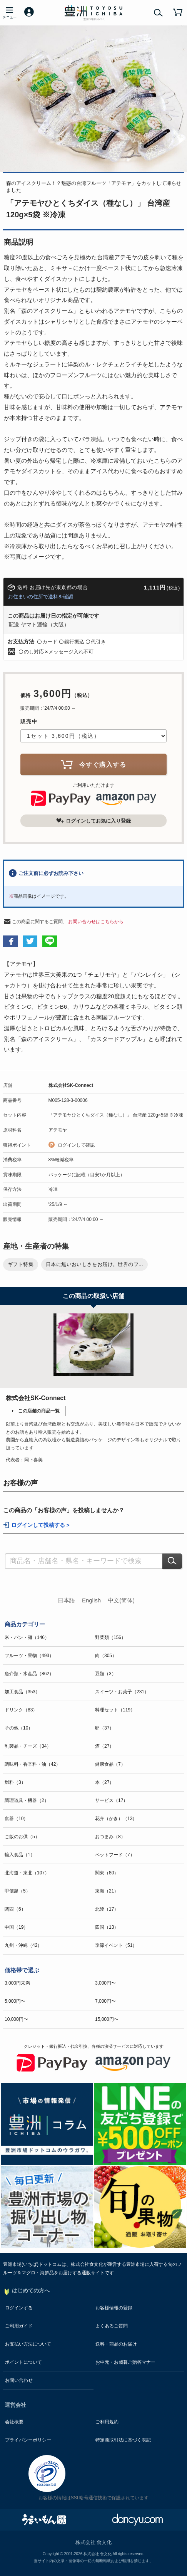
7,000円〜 (105, 2001)
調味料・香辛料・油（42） (32, 1764)
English (91, 1600)
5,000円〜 (15, 2001)
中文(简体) (121, 1600)
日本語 (66, 1600)
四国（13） (107, 1927)
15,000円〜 (107, 2019)
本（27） (104, 1782)
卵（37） (104, 1728)
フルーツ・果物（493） (29, 1655)
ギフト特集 (20, 1264)
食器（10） (16, 1818)
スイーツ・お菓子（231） (122, 1691)
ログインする (19, 2308)
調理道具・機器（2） (27, 1800)
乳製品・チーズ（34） (28, 1746)
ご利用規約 (107, 2422)
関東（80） (107, 1873)
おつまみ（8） (110, 1836)
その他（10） (19, 1728)
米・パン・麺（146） (27, 1637)
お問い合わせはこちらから (96, 921)
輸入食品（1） (20, 1854)
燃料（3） (15, 1782)
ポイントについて (23, 2362)
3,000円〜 (105, 1983)
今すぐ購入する (93, 764)
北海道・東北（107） (27, 1873)
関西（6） (15, 1909)
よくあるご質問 (111, 2326)
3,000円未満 (17, 1983)
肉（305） (106, 1655)
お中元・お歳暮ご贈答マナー (125, 2362)
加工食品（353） (22, 1691)
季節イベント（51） (116, 1945)
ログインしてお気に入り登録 (93, 821)
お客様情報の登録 (113, 2308)
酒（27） (104, 1746)
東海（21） (107, 1891)
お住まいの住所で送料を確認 (40, 596)
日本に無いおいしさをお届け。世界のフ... (94, 1264)
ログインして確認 (76, 1145)
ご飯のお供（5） (22, 1836)
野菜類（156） (110, 1637)
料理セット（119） (115, 1710)
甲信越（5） (17, 1891)
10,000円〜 (16, 2019)
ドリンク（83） (21, 1710)
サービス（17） (111, 1800)
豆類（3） (105, 1673)
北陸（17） (107, 1909)
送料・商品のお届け (116, 2344)
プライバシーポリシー (28, 2440)
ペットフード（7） (115, 1854)
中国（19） (16, 1927)
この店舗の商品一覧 (39, 1411)
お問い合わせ (19, 2380)
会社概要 (14, 2422)
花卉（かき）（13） (116, 1818)
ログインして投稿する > (40, 1525)
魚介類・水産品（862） (29, 1673)
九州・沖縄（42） (23, 1945)
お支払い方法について (28, 2344)
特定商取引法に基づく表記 (123, 2440)
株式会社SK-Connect (71, 1085)
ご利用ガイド (19, 2326)
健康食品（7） (110, 1764)
